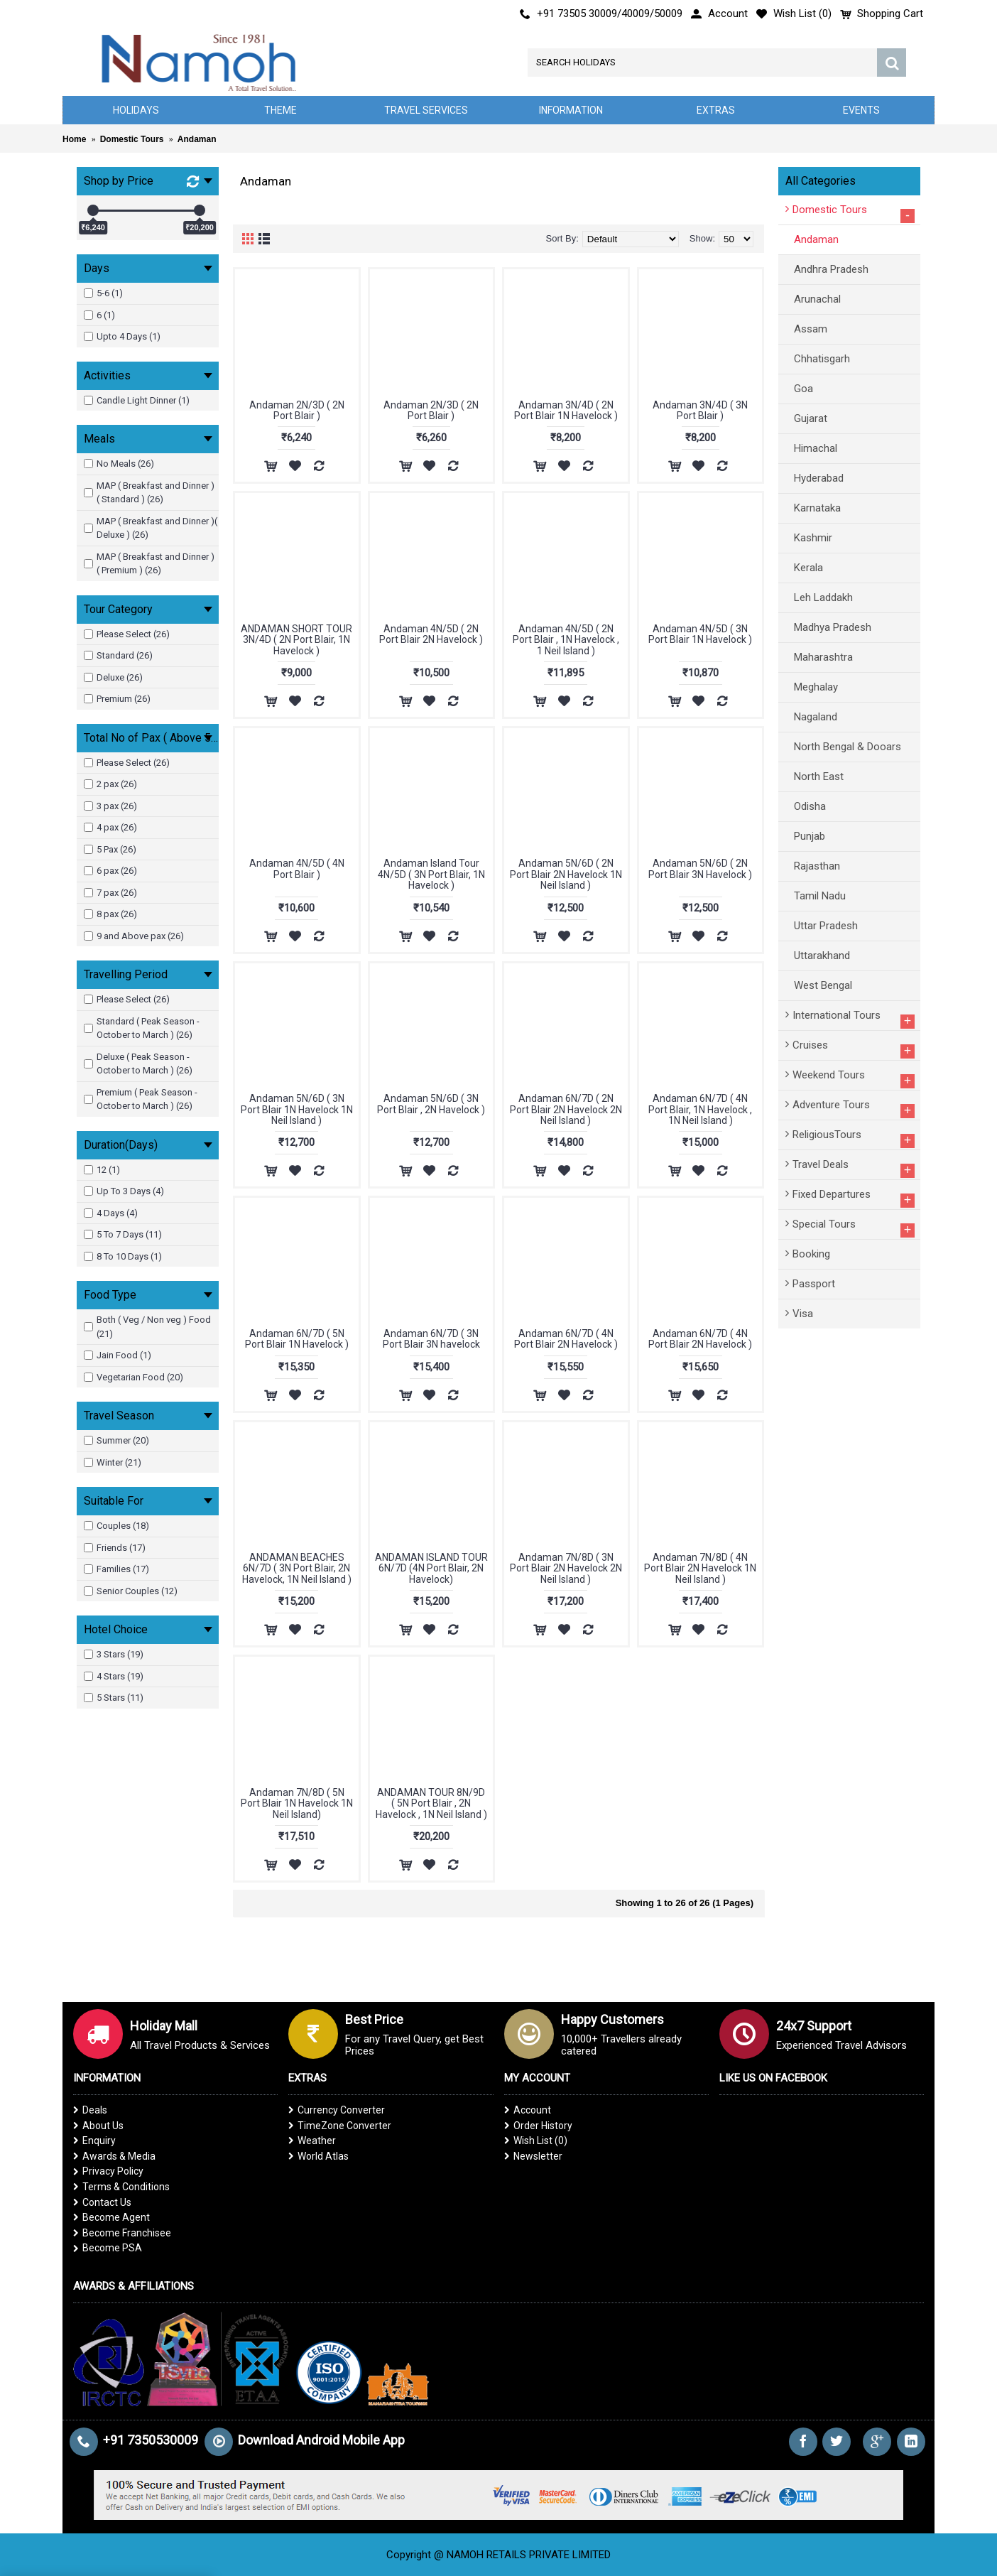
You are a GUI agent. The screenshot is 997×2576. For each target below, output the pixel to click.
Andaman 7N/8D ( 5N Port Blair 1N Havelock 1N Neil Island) (297, 1803)
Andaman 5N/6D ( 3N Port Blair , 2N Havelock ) (431, 1104)
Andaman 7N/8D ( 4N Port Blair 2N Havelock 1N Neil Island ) (700, 1568)
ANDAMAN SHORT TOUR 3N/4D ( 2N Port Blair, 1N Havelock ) (296, 639)
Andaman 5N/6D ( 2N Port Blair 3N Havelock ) (700, 868)
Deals (90, 2110)
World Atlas (318, 2156)
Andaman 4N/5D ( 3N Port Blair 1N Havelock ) (700, 634)
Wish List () (535, 2140)
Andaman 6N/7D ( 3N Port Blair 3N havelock (431, 1339)
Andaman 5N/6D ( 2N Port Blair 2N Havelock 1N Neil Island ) (566, 874)
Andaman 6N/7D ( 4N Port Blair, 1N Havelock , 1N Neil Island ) (700, 1109)
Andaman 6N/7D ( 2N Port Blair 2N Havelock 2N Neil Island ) (566, 1109)
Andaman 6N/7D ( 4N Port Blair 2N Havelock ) (566, 1339)
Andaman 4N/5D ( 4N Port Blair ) (296, 868)
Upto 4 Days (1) (122, 336)
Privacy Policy (108, 2171)
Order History (538, 2125)
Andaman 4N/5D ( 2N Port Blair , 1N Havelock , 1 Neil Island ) (566, 639)
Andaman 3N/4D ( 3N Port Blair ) (700, 410)
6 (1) (99, 315)
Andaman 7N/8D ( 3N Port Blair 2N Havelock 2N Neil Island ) (566, 1568)
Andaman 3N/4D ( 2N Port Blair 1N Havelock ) (566, 410)
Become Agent (111, 2217)
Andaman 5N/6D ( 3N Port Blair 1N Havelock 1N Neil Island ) (297, 1109)
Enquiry (94, 2140)
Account (527, 2110)
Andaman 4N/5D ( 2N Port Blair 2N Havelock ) (431, 634)
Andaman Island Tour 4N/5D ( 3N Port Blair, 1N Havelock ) (431, 874)
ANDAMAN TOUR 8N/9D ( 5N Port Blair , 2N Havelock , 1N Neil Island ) (431, 1803)
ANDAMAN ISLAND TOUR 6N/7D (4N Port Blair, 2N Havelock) (431, 1568)
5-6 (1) (103, 293)
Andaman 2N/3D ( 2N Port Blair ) (296, 410)
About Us (98, 2125)
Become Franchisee (122, 2233)
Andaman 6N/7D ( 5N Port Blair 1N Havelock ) (297, 1339)
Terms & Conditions (121, 2186)
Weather (312, 2140)
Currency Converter (336, 2110)
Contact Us (102, 2202)
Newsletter (533, 2156)
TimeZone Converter (339, 2125)
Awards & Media (114, 2156)
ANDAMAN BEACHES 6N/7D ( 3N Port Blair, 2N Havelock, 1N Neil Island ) (297, 1568)
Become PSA (107, 2247)
